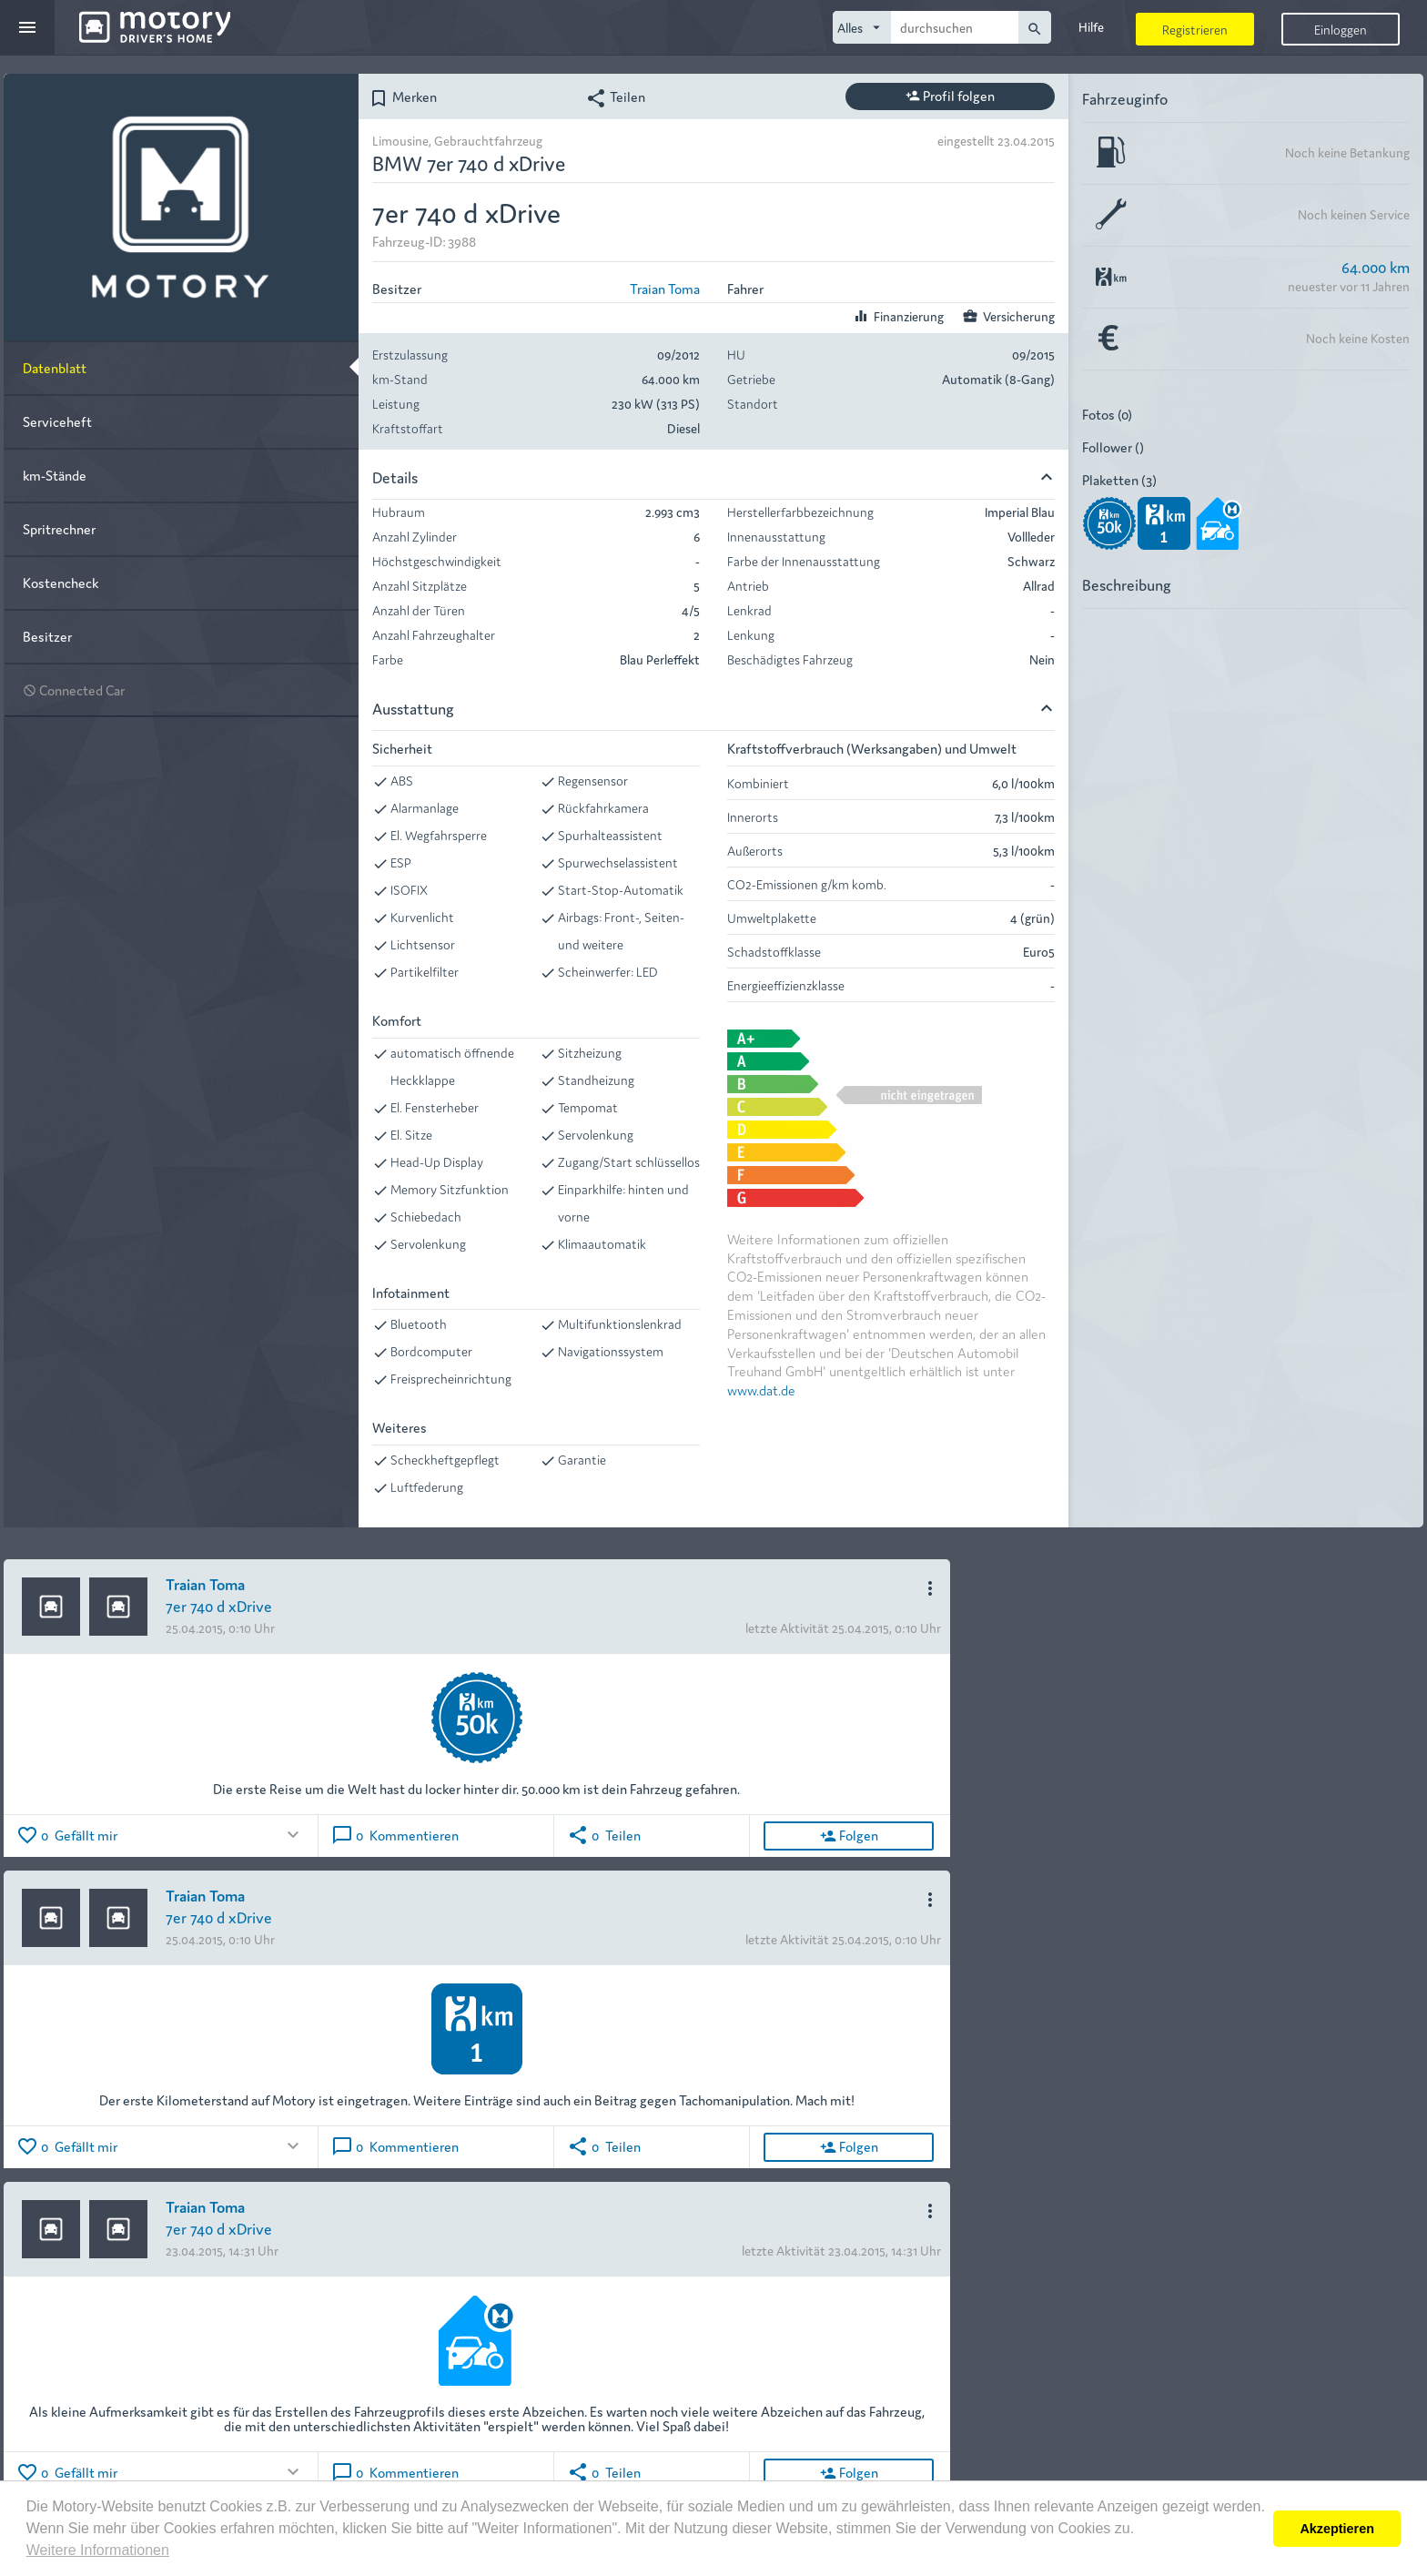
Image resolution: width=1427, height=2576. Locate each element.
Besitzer (47, 635)
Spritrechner (59, 528)
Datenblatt (54, 367)
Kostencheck (60, 582)
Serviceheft (57, 421)
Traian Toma (665, 288)
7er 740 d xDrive (219, 1605)
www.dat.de (761, 1389)
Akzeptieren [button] (1337, 2528)
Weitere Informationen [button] (97, 2550)
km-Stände (54, 474)
